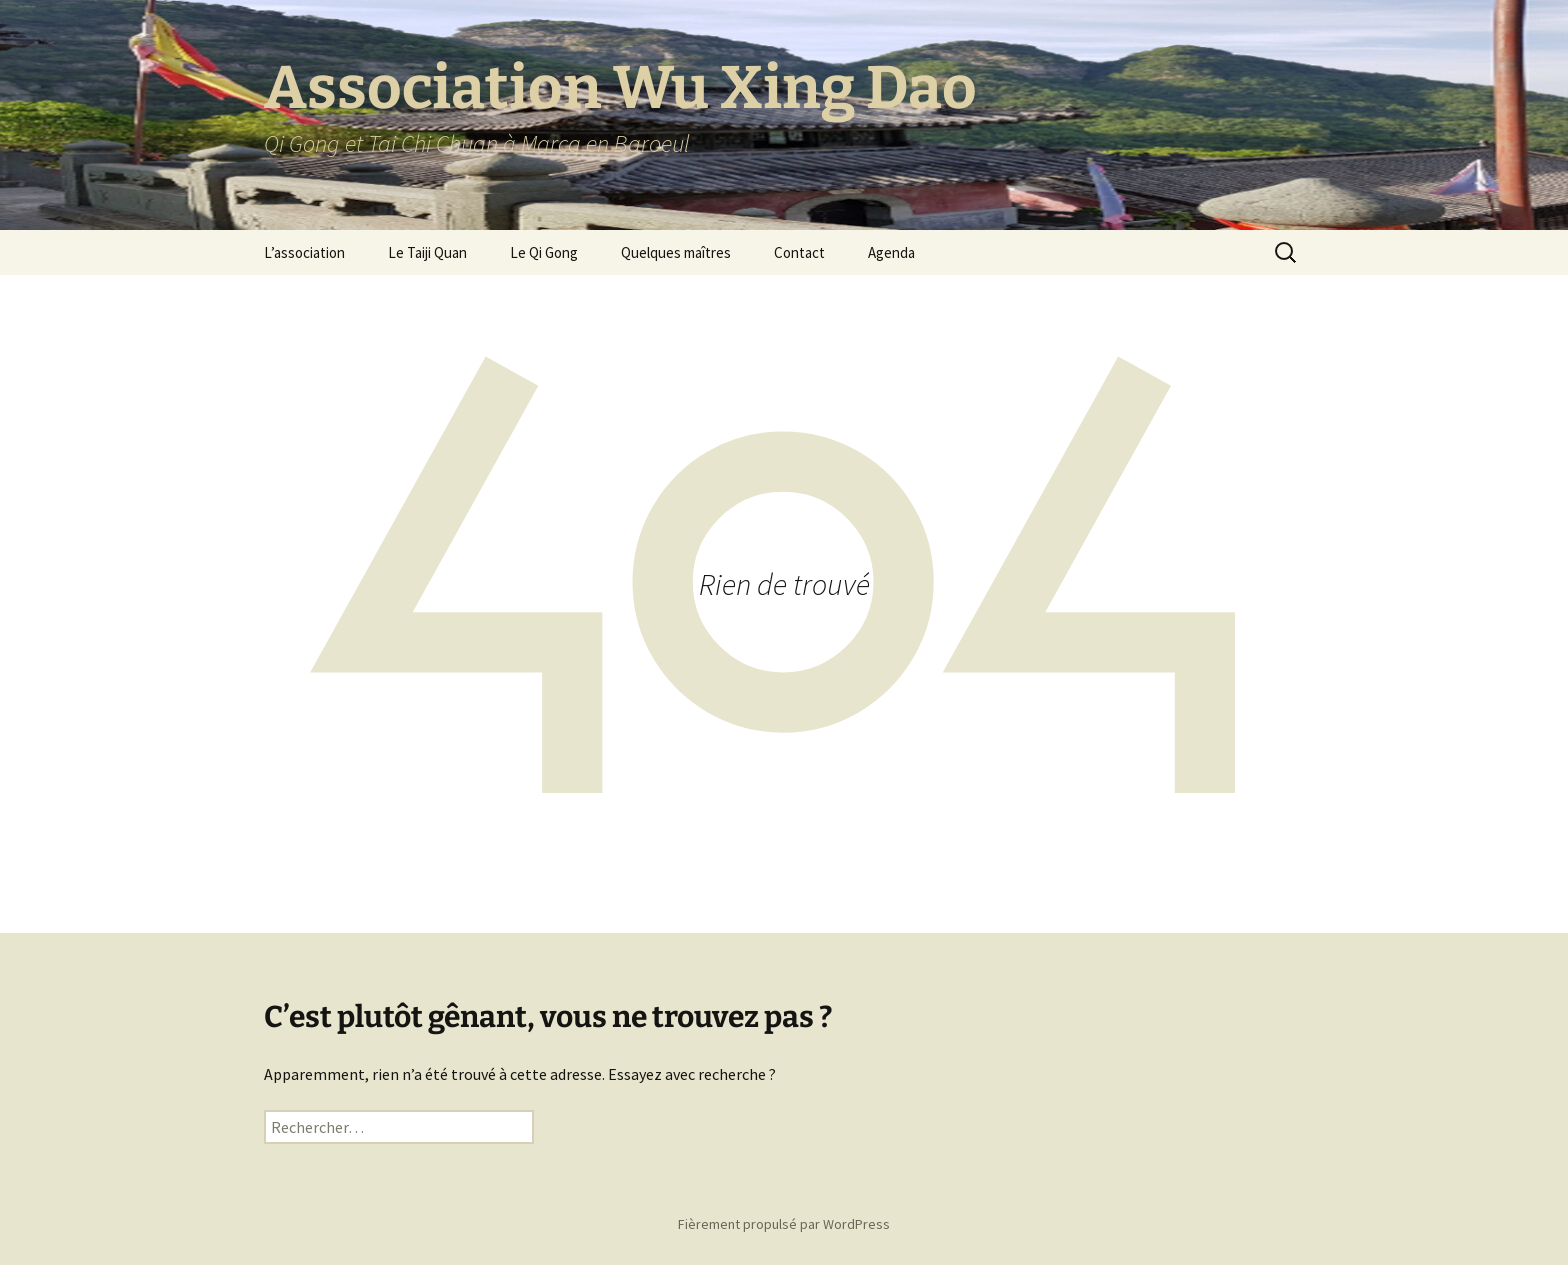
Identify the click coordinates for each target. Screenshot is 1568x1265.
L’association (304, 252)
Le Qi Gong (544, 252)
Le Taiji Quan (427, 252)
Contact (799, 252)
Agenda (891, 252)
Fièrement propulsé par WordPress (784, 1224)
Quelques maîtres (676, 252)
